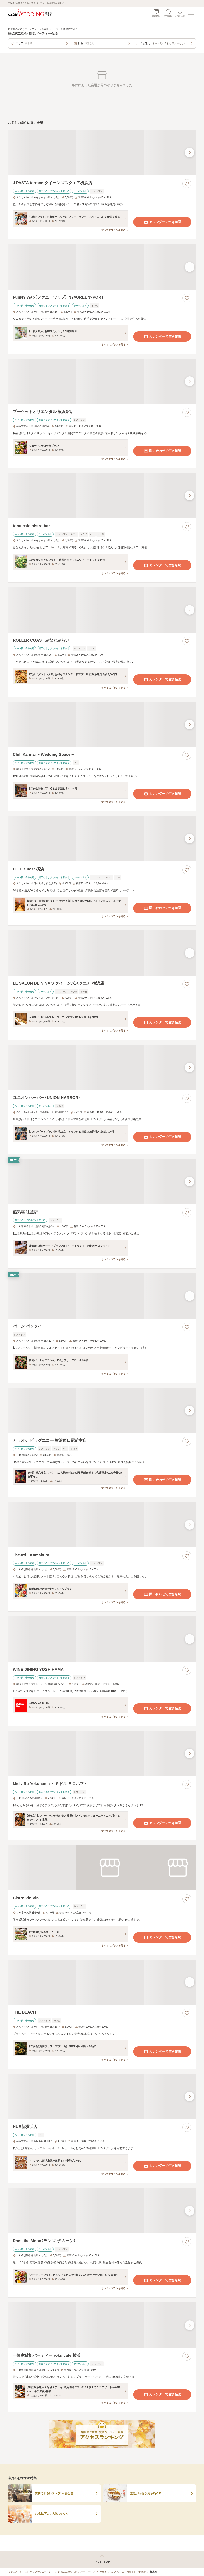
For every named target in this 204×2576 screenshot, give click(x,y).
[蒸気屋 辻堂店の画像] (102, 1181)
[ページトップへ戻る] (102, 2559)
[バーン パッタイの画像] (102, 1296)
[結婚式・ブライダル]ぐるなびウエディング (31, 2571)
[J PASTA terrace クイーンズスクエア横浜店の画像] (102, 152)
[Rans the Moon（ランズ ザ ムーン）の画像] (102, 2211)
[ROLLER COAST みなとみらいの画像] (102, 610)
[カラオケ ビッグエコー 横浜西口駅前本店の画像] (102, 1410)
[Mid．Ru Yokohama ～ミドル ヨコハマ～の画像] (102, 1753)
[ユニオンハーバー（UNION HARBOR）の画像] (102, 1067)
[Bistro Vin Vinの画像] (102, 1867)
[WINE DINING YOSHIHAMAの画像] (102, 1639)
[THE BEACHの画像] (102, 1982)
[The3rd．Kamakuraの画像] (102, 1524)
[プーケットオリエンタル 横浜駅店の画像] (102, 381)
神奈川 (103, 2571)
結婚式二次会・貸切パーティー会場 (76, 2571)
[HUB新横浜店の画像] (102, 2096)
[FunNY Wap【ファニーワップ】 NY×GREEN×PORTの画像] (102, 267)
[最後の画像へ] (189, 152)
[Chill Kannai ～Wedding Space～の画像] (102, 724)
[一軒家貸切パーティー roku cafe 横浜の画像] (102, 2325)
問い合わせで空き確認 (162, 451)
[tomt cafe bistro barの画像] (102, 495)
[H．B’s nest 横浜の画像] (102, 838)
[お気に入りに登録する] (186, 183)
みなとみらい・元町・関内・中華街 (128, 2571)
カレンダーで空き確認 (162, 222)
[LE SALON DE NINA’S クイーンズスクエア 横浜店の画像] (102, 953)
